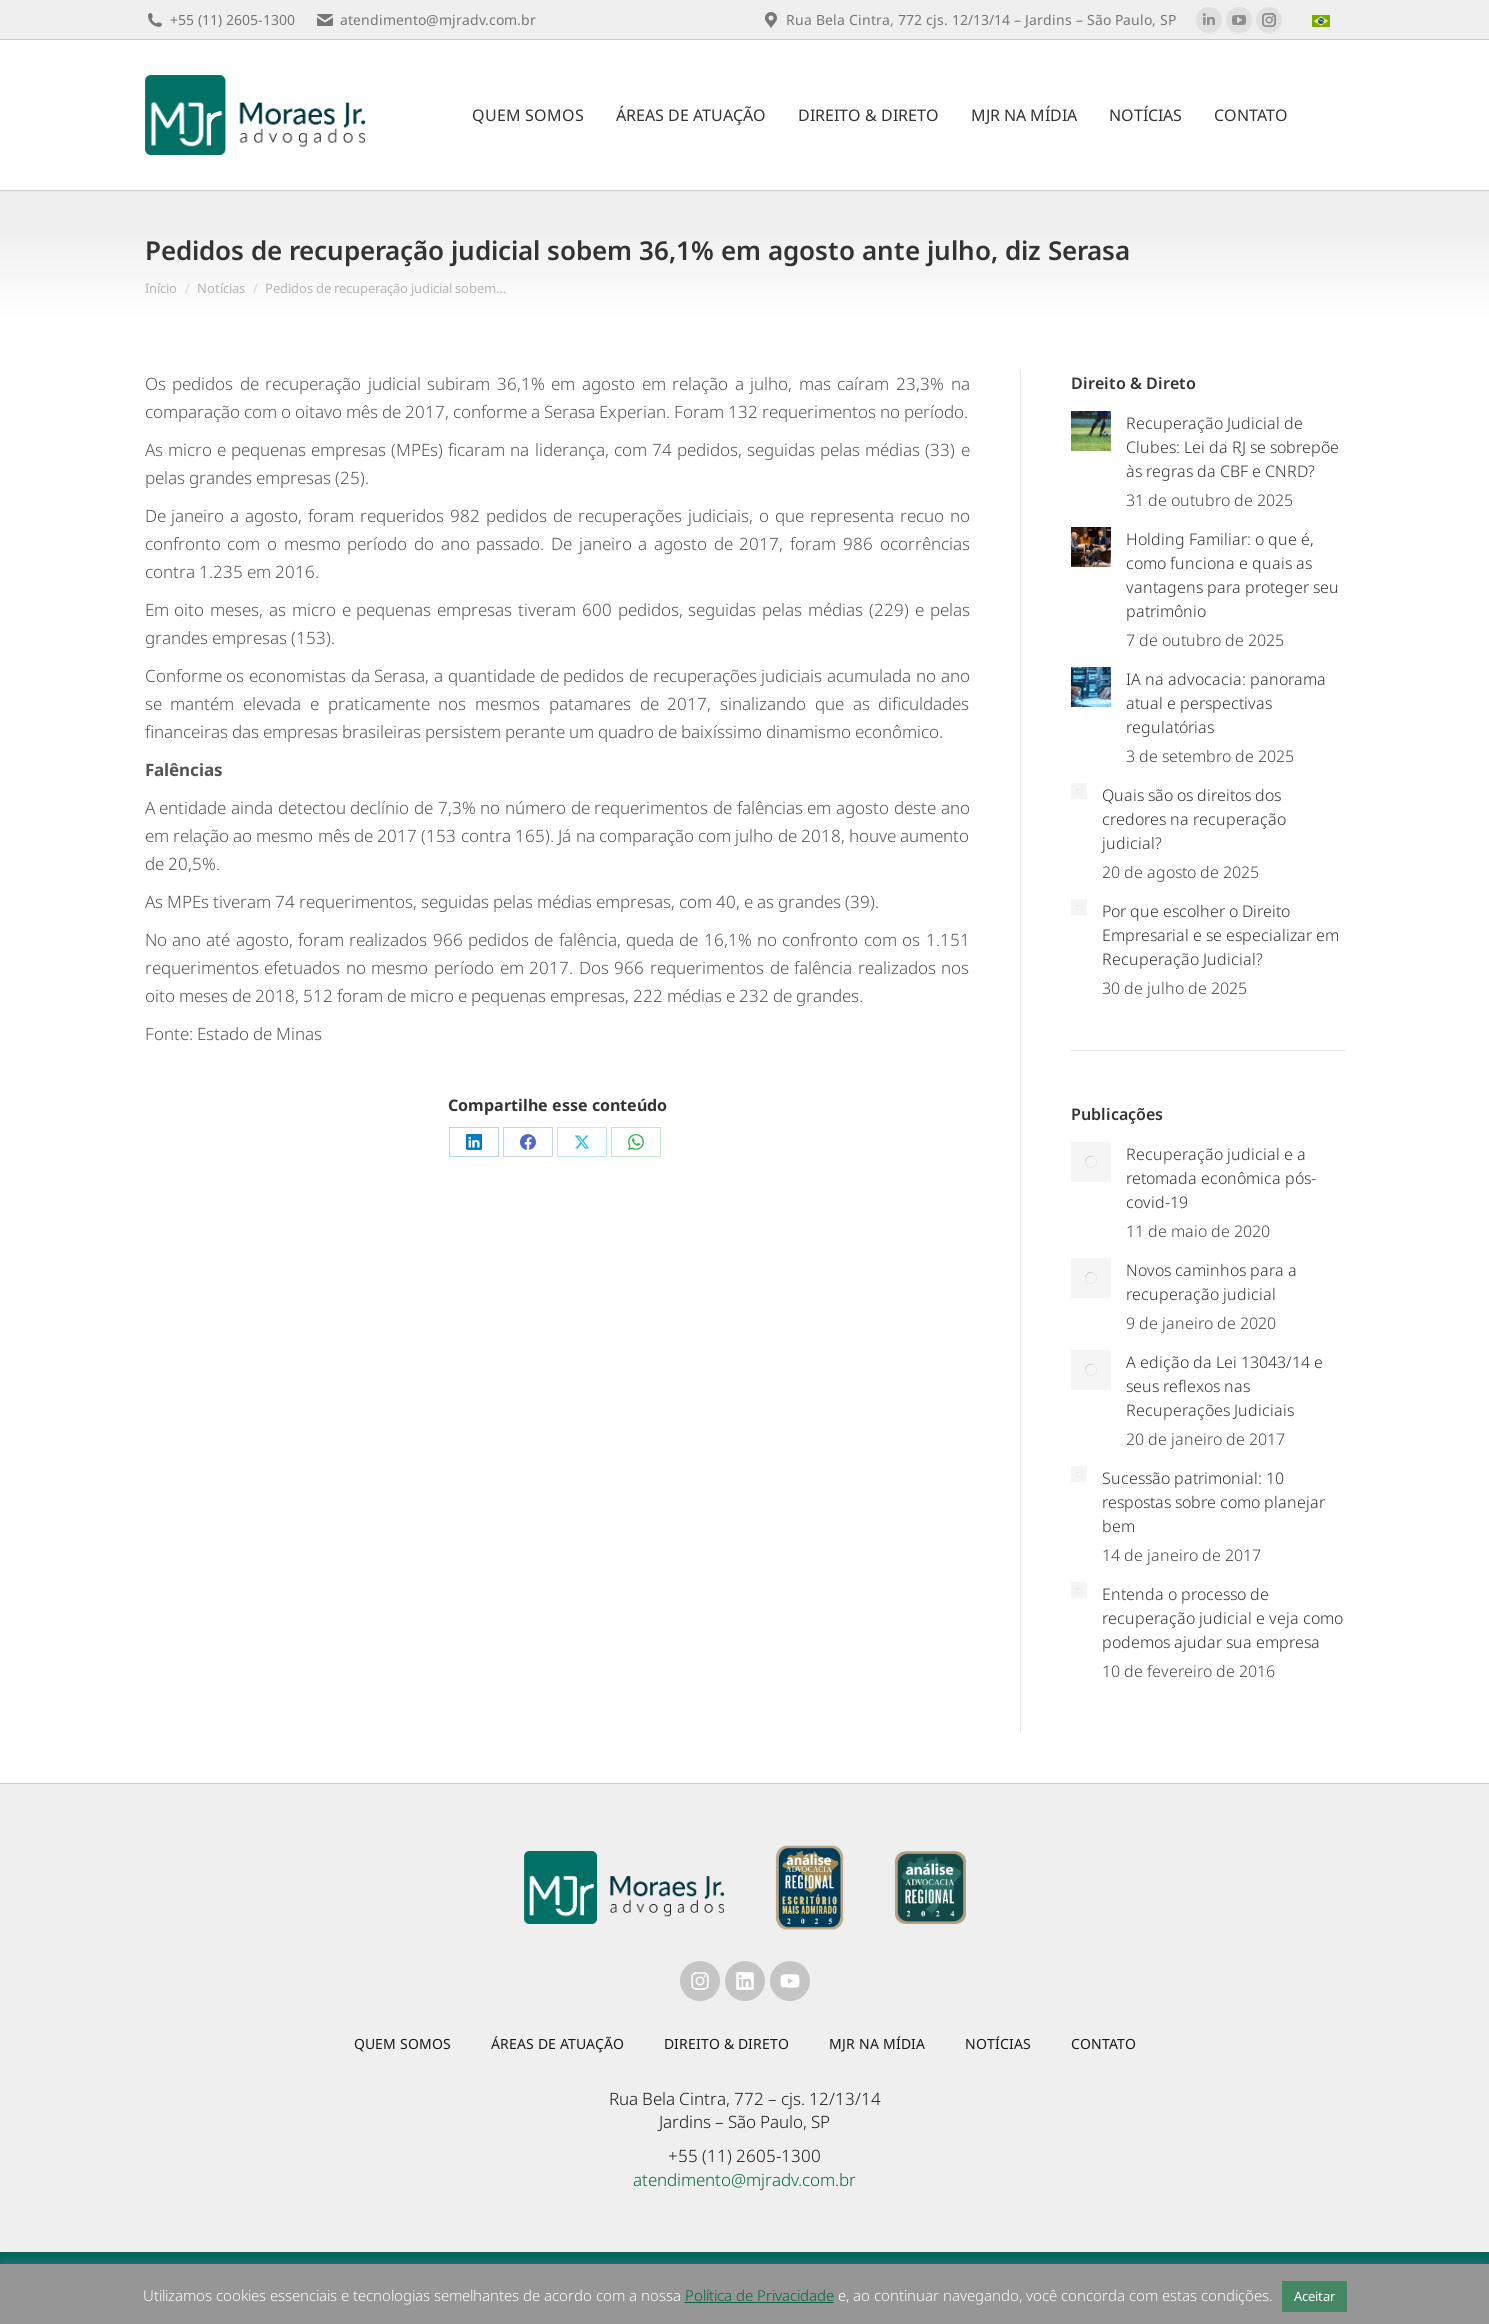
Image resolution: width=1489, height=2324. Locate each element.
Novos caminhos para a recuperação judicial (1211, 1282)
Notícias (998, 2043)
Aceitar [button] (1314, 2296)
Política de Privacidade (759, 2295)
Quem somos (402, 2043)
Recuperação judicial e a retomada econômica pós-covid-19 (1221, 1178)
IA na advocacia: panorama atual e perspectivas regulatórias (1226, 703)
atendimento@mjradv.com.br (744, 2179)
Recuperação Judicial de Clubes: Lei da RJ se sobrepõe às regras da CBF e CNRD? (1232, 447)
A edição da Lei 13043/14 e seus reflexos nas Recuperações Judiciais (1224, 1386)
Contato (1103, 2043)
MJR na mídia (877, 2043)
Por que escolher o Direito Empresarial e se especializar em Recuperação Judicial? (1220, 935)
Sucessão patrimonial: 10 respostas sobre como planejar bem (1213, 1502)
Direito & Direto (726, 2043)
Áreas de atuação (557, 2043)
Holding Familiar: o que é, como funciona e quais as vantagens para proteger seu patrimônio (1232, 575)
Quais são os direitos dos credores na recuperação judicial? (1194, 819)
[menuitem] (1323, 20)
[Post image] (1091, 431)
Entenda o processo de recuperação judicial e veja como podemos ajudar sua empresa (1222, 1618)
